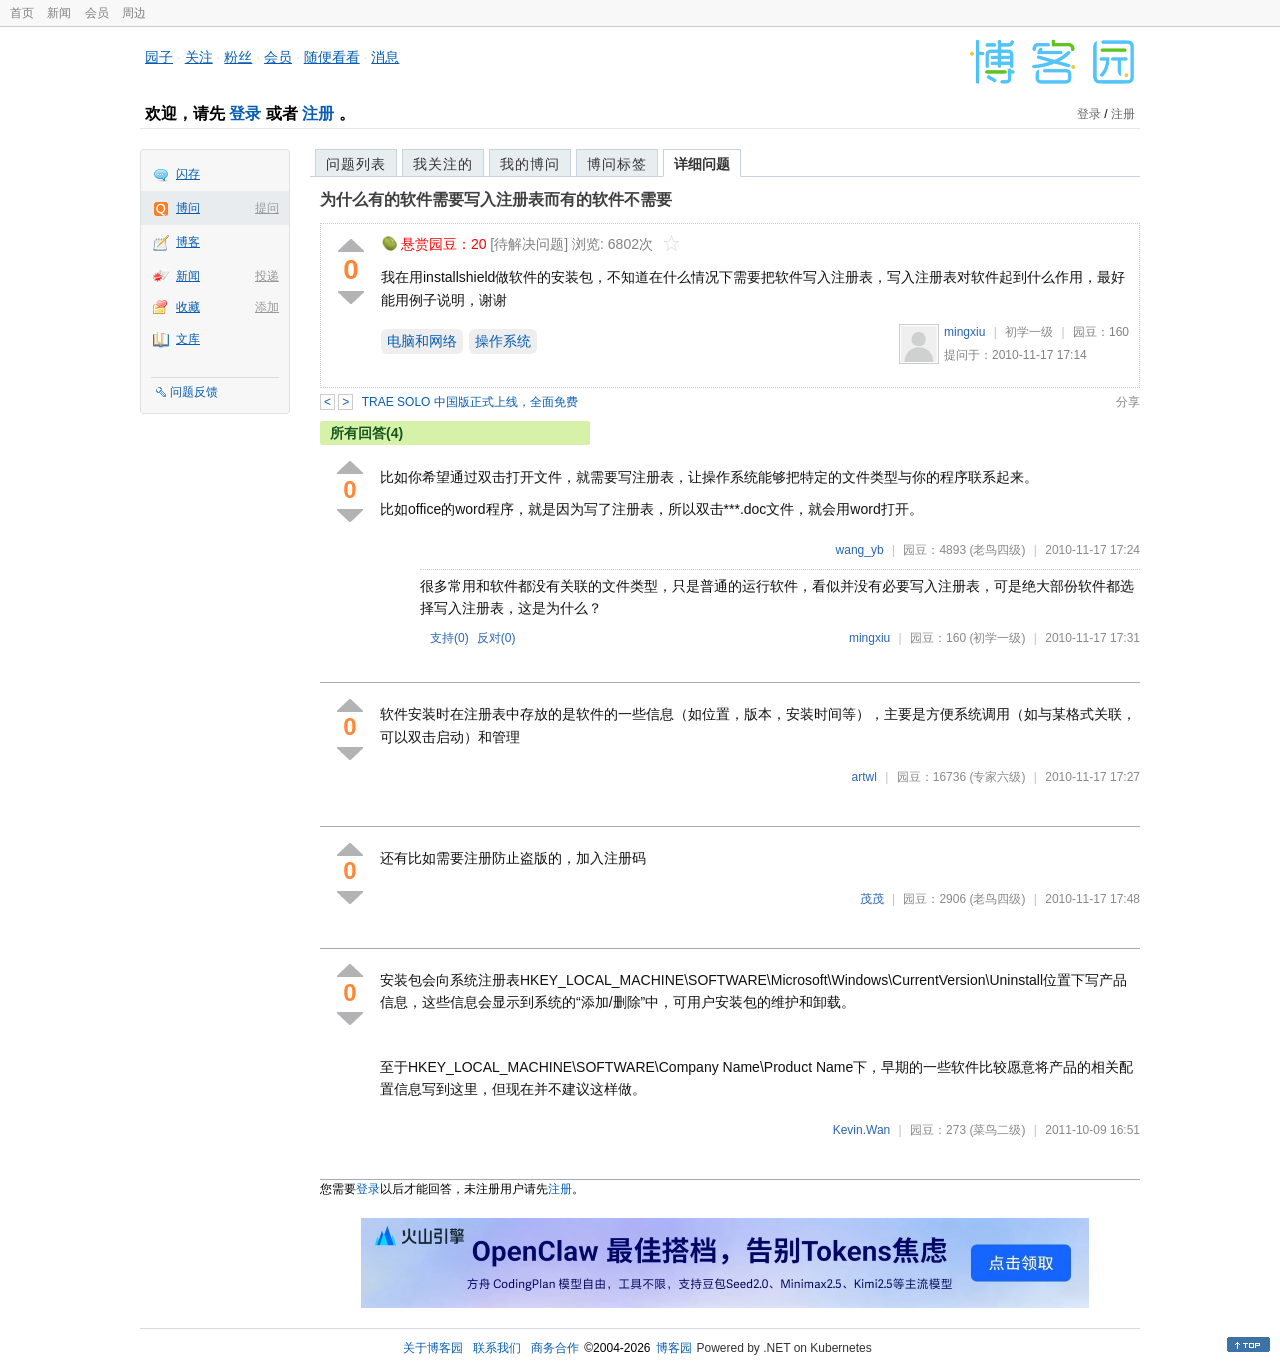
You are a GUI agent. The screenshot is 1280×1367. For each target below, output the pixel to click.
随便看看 (332, 57)
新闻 (59, 13)
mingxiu (964, 332)
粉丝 (238, 57)
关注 (199, 57)
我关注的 (443, 164)
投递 (267, 276)
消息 (385, 57)
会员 (97, 13)
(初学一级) (997, 638)
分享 (1128, 402)
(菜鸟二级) (997, 1130)
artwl (864, 777)
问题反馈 (194, 392)
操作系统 (503, 341)
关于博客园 (433, 1348)
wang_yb (860, 550)
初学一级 (1029, 332)
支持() (449, 638)
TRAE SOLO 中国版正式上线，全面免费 (470, 402)
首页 (22, 13)
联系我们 (497, 1348)
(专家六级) (997, 777)
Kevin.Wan (862, 1130)
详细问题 (702, 164)
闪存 (188, 174)
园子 (159, 57)
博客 (188, 242)
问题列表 (356, 164)
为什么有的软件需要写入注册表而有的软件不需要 (496, 199)
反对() (496, 638)
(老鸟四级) (997, 550)
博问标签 (617, 164)
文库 (188, 339)
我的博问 (530, 164)
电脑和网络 (422, 341)
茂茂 (872, 899)
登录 (245, 113)
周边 (134, 13)
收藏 (188, 307)
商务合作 (555, 1348)
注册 (318, 113)
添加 (267, 307)
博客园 (674, 1348)
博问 (188, 208)
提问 (267, 208)
